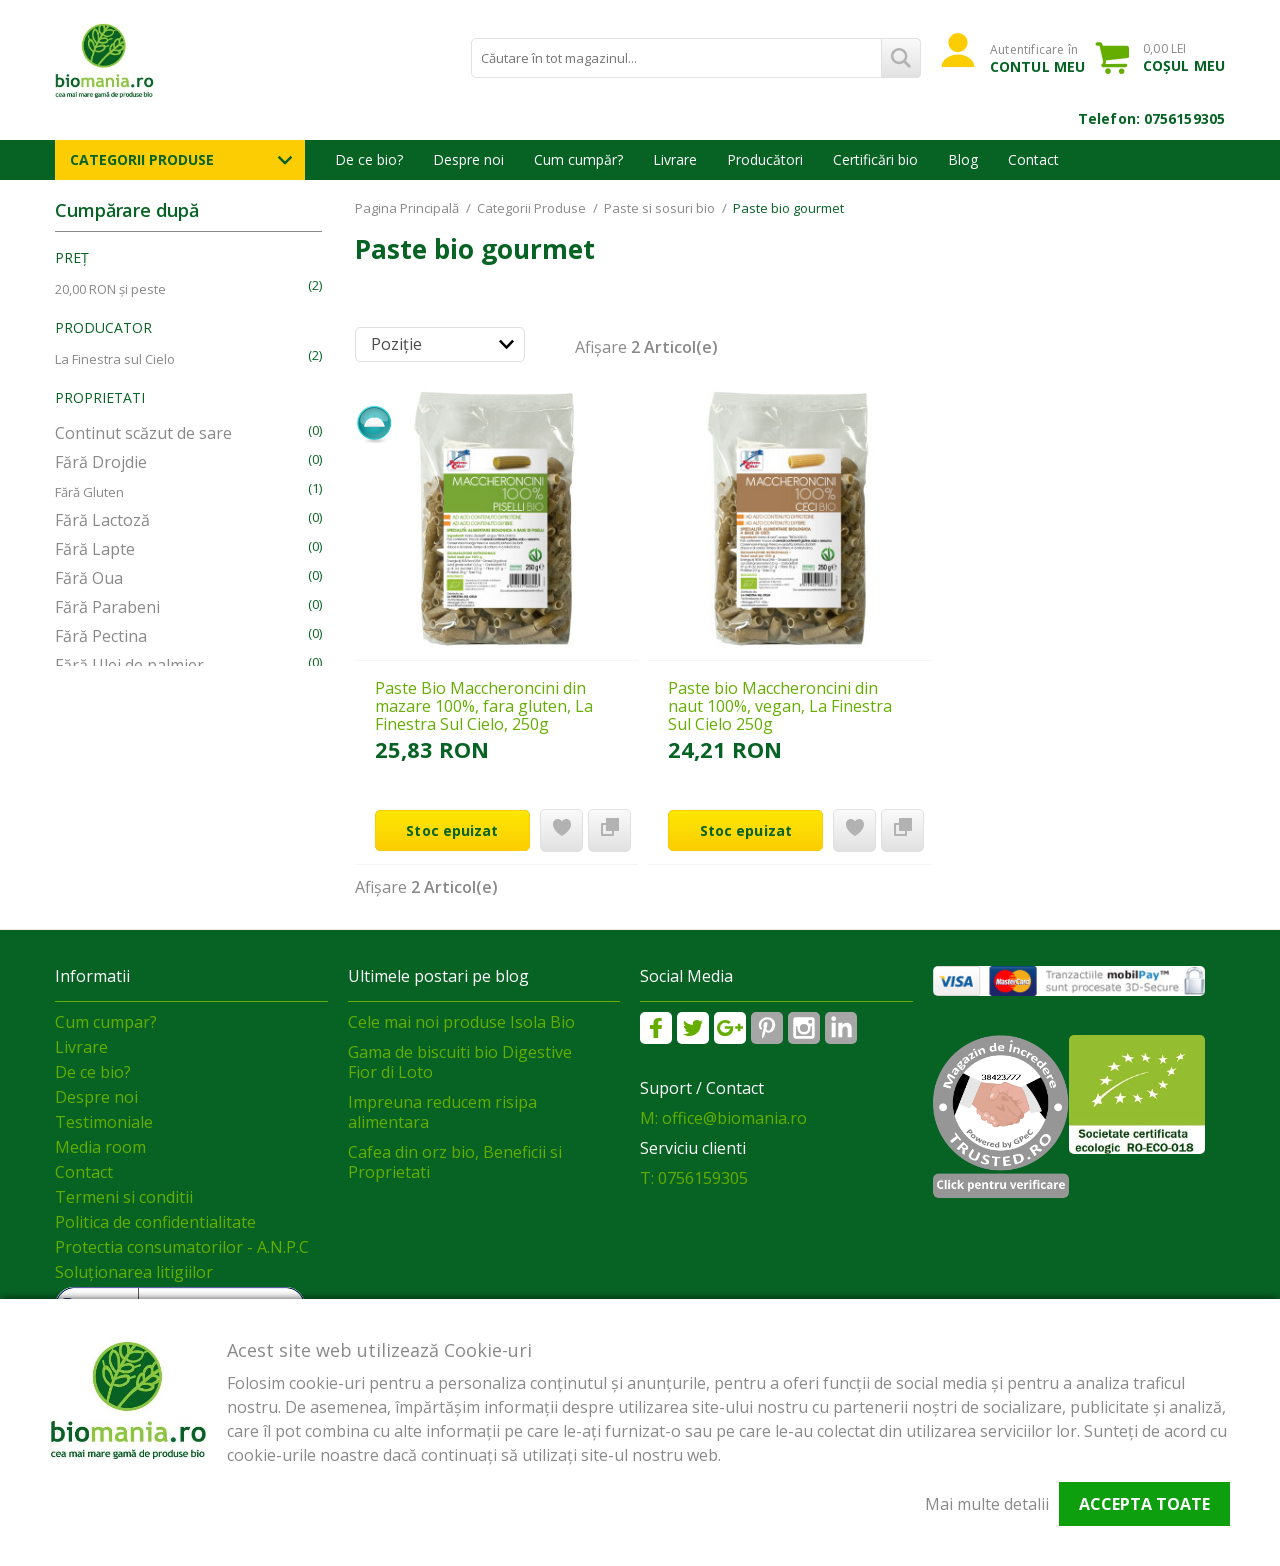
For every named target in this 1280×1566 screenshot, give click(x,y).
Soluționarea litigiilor (134, 1272)
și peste (110, 289)
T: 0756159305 (694, 1178)
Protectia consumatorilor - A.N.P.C (182, 1247)
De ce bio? (369, 159)
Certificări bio (875, 159)
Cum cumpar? (106, 1022)
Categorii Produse (142, 159)
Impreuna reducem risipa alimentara (442, 1112)
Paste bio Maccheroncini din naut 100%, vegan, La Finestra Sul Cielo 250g (780, 706)
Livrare (675, 159)
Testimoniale (104, 1122)
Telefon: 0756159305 (1151, 118)
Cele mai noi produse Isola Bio (461, 1022)
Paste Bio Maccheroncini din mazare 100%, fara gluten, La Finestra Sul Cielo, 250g (484, 706)
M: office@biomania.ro (723, 1118)
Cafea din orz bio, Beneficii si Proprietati (455, 1162)
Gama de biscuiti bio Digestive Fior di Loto (460, 1062)
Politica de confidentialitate (155, 1222)
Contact (1033, 159)
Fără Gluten (89, 492)
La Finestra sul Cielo (115, 359)
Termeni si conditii (124, 1197)
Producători (765, 159)
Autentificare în (1037, 58)
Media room (100, 1147)
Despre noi (468, 159)
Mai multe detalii (987, 1504)
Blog (963, 159)
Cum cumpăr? (578, 159)
